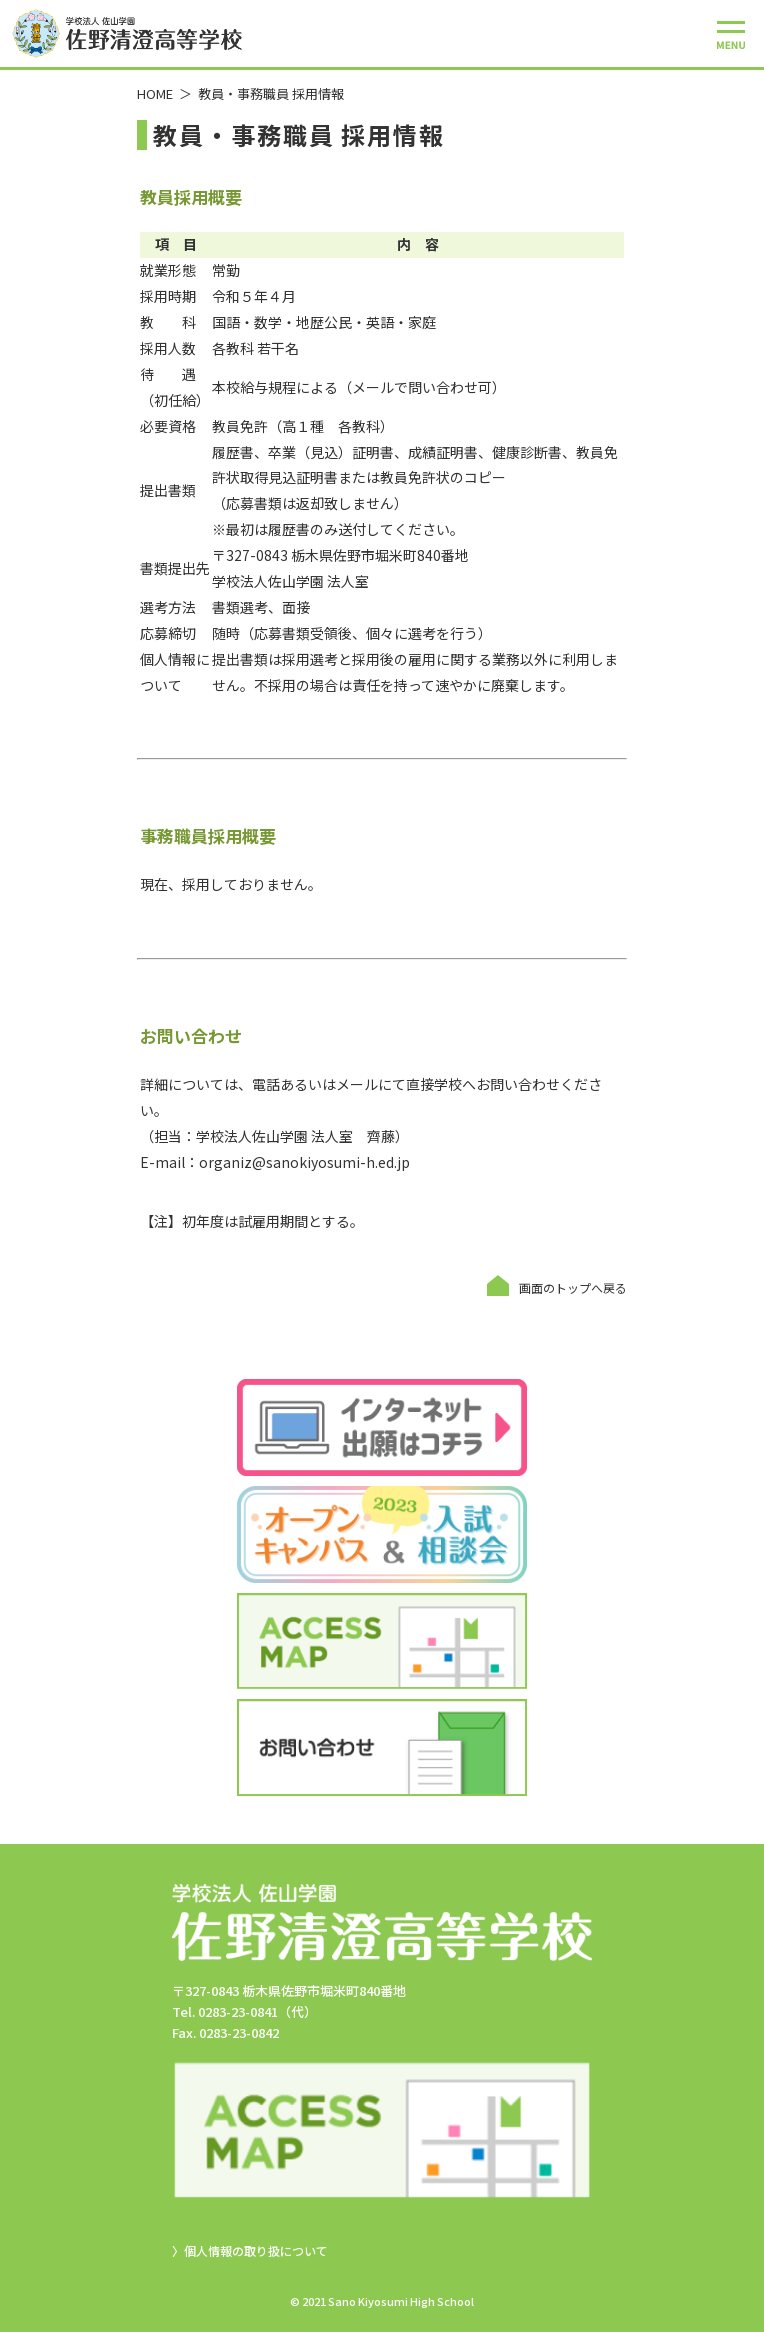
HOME (155, 93)
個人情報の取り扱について (256, 2250)
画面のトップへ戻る (573, 1287)
